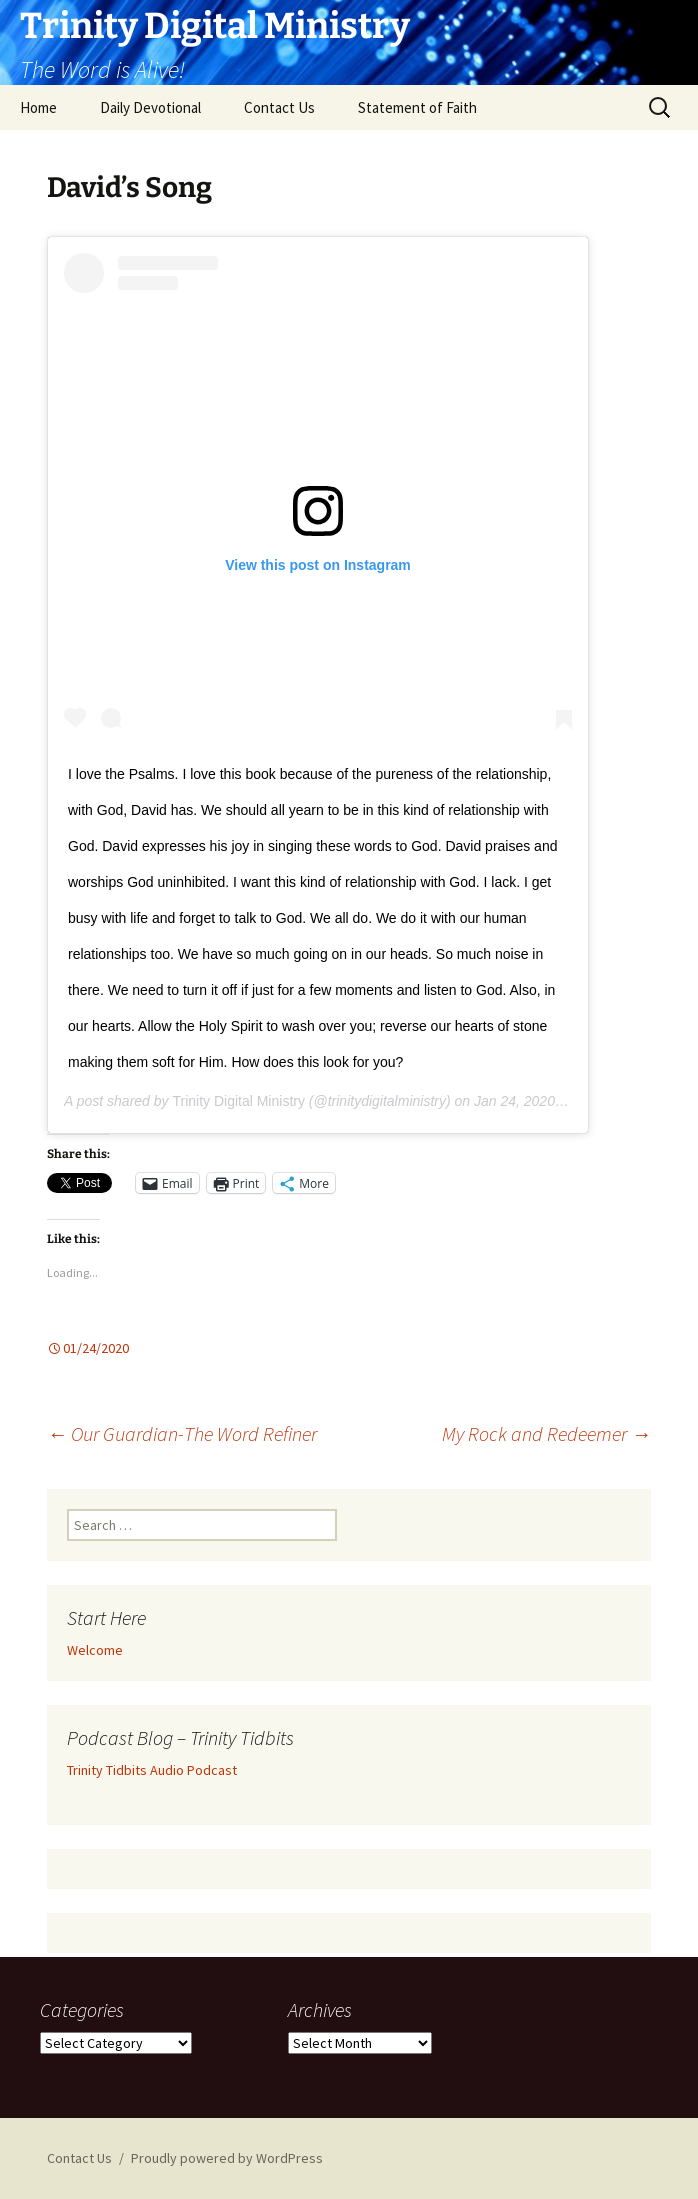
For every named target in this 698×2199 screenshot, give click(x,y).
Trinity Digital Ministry (238, 1101)
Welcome (95, 1650)
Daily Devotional (150, 107)
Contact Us (279, 107)
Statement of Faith (417, 107)
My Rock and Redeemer (546, 1433)
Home (38, 107)
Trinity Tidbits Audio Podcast (152, 1770)
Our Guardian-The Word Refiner (182, 1433)
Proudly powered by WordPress (227, 2158)
